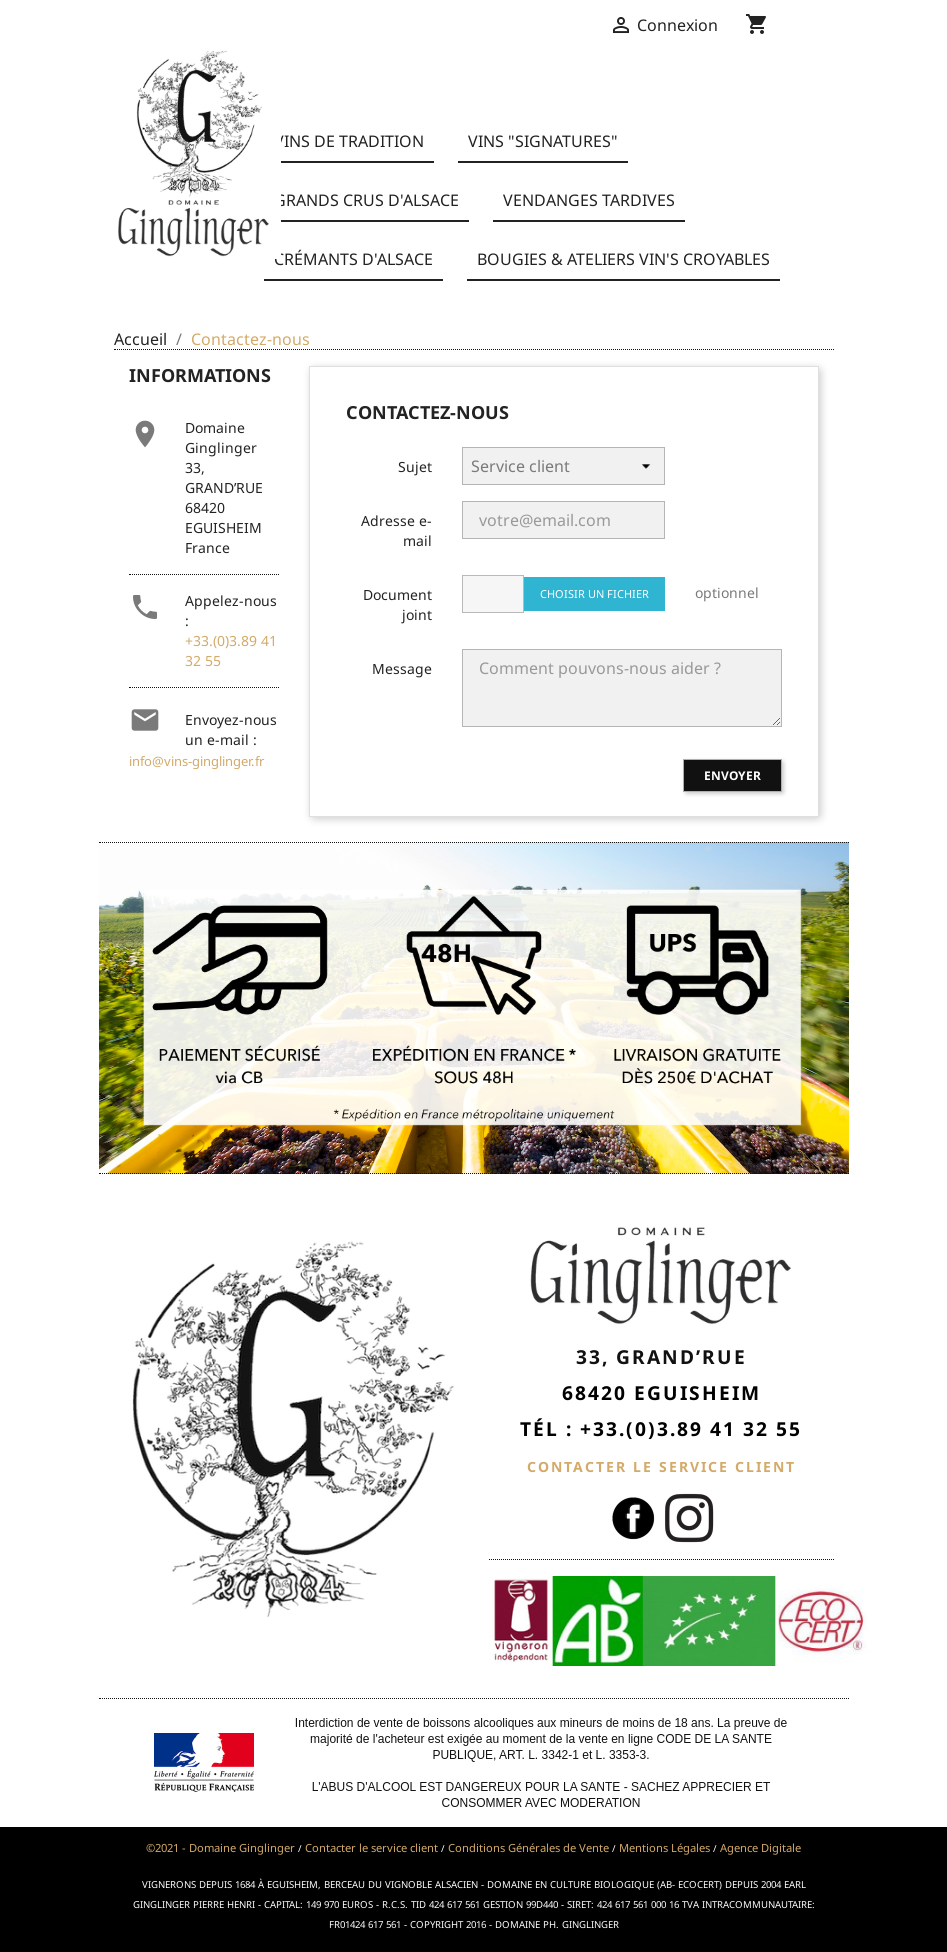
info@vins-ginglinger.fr (196, 761)
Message (402, 668)
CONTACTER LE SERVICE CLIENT (661, 1466)
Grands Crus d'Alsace (366, 200)
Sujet (415, 466)
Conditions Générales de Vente (528, 1847)
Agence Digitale (760, 1847)
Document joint (397, 604)
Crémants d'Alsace (353, 259)
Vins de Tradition (349, 141)
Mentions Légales (664, 1847)
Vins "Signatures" (543, 141)
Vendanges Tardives (589, 200)
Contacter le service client (371, 1847)
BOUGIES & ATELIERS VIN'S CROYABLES (623, 259)
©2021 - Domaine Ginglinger (220, 1847)
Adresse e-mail (396, 530)
